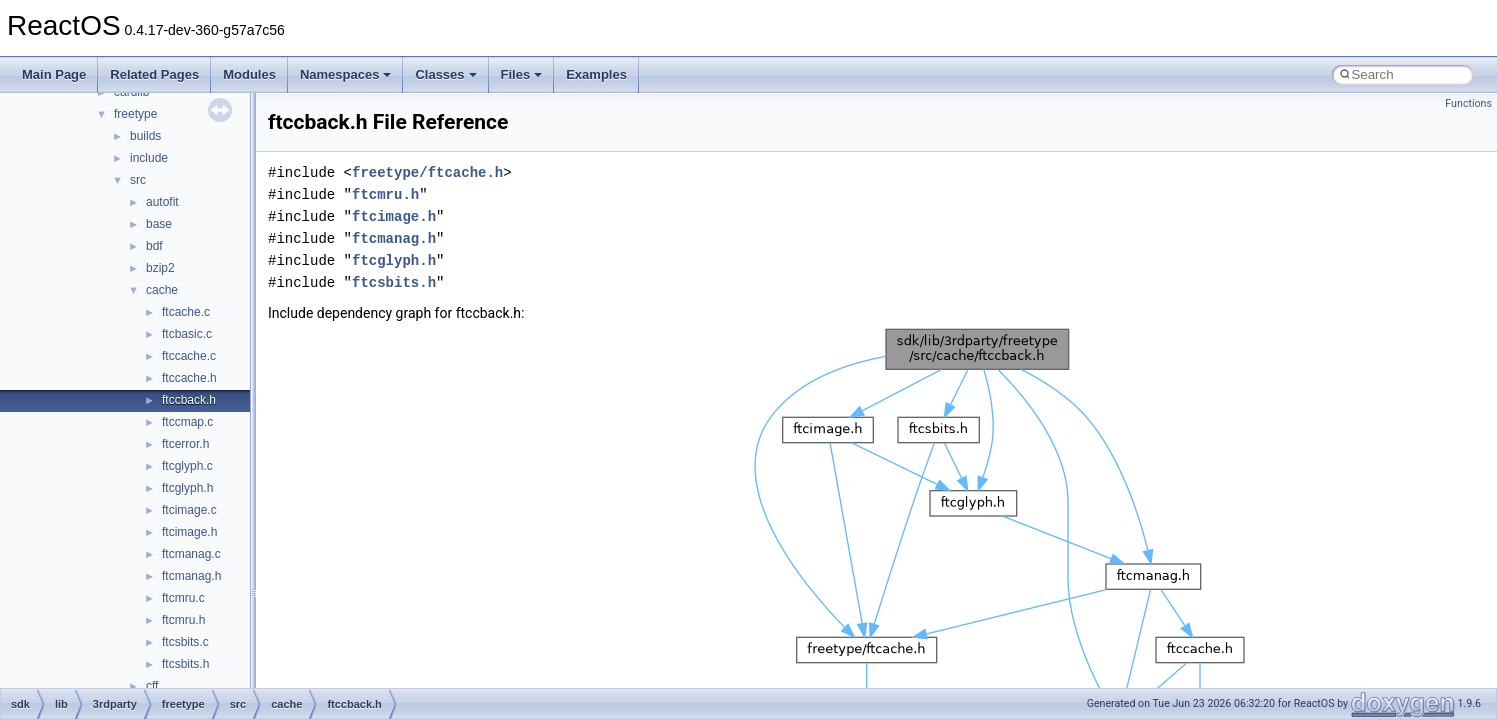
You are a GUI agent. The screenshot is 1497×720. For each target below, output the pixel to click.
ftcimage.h (189, 532)
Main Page (54, 74)
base (159, 224)
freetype (135, 114)
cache (162, 290)
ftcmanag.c (191, 554)
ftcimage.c (189, 510)
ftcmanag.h (191, 576)
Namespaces (346, 74)
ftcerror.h (185, 444)
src (138, 180)
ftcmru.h (183, 620)
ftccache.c (189, 356)
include (149, 158)
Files (522, 74)
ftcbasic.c (187, 334)
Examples (596, 74)
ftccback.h (189, 400)
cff (152, 686)
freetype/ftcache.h (427, 172)
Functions (1468, 103)
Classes (445, 74)
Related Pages (154, 74)
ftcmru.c (183, 598)
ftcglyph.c (187, 466)
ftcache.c (186, 312)
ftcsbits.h (185, 664)
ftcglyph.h (187, 488)
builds (145, 136)
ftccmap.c (187, 422)
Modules (249, 74)
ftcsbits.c (185, 642)
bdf (154, 246)
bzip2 (160, 268)
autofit (162, 202)
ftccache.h (189, 378)
